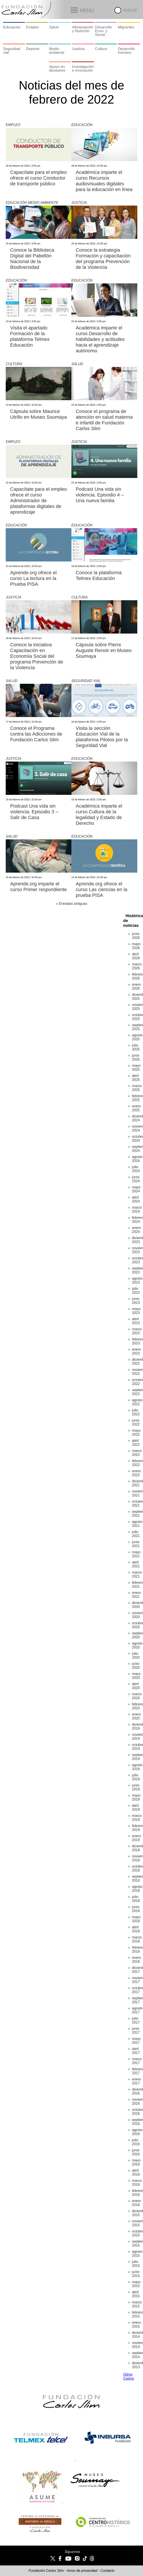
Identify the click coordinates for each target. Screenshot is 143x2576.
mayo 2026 (136, 946)
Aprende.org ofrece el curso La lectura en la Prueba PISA (33, 578)
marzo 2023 (137, 1331)
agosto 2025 (137, 1037)
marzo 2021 (137, 1574)
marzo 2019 (137, 1817)
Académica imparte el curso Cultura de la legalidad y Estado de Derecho (99, 814)
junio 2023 (136, 1301)
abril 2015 (136, 2294)
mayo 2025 (136, 1067)
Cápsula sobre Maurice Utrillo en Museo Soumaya (38, 414)
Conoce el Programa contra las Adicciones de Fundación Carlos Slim (36, 733)
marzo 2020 (137, 1696)
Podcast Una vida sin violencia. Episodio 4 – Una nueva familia (100, 494)
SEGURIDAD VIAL (86, 681)
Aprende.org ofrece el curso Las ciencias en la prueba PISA (101, 889)
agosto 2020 (137, 1645)
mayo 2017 (136, 2040)
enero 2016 (136, 2203)
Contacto (107, 2570)
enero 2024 (136, 1230)
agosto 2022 (137, 1402)
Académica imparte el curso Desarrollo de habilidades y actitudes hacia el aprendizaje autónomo (100, 339)
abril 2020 (136, 1686)
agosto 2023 (137, 1280)
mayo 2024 (136, 1189)
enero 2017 (136, 2081)
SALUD (77, 364)
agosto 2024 (137, 1159)
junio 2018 (136, 1909)
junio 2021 (136, 1544)
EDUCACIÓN (81, 125)
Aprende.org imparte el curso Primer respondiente (38, 886)
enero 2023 (136, 1351)
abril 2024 (136, 1199)
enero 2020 (136, 1716)
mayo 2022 (136, 1432)
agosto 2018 (137, 1888)
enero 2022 (136, 1473)
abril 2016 (136, 2172)
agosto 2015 (137, 2253)
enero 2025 (136, 1108)
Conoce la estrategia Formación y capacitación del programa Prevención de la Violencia (103, 258)
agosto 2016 (137, 2132)
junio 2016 (136, 2152)
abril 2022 (136, 1442)
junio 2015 (136, 2274)
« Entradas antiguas (71, 903)
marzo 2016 (137, 2182)
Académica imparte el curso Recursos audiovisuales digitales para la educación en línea (104, 180)
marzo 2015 (137, 2304)
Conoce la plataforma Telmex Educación (99, 575)
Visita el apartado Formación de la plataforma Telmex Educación (29, 336)
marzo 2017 (137, 2061)
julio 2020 (136, 1655)
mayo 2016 (136, 2162)
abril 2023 (136, 1321)
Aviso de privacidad (82, 2570)
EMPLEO (13, 125)
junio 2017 (136, 2030)
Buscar (130, 10)
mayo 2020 (136, 1676)
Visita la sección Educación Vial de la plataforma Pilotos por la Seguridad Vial (102, 736)
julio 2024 (136, 1169)
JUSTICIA (79, 202)
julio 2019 (136, 1777)
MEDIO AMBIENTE (43, 202)
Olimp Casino (128, 2376)
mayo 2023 (136, 1311)
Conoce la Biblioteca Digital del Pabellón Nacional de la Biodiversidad (32, 258)
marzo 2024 (137, 1209)
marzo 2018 (137, 1939)
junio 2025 (136, 1057)
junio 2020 (136, 1665)
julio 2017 (136, 2020)
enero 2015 (136, 2324)
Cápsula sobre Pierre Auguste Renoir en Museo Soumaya (104, 650)
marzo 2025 (137, 1088)
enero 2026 (136, 986)
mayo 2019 (136, 1797)
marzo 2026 (137, 966)
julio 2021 (136, 1534)
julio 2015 (136, 2263)
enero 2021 (136, 1594)
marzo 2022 (137, 1453)
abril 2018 (136, 1929)
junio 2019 (136, 1787)
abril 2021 (136, 1564)
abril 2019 (136, 1807)
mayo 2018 (136, 1919)
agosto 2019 (137, 1767)
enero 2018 (136, 1959)
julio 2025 (136, 1047)
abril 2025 (136, 1078)
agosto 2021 (137, 1524)
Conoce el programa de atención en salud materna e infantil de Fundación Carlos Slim (104, 420)
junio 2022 (136, 1422)
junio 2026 (136, 936)
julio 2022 (136, 1412)
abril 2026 (136, 956)
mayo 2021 (136, 1554)
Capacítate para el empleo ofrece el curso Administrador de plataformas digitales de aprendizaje (38, 500)
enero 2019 (136, 1838)
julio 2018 (136, 1899)
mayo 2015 (136, 2284)
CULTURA (14, 364)
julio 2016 (136, 2142)
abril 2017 (136, 2051)
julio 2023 (136, 1290)
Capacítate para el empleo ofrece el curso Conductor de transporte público (38, 177)
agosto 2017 (137, 2010)
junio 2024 (136, 1179)
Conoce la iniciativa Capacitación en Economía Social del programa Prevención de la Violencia (36, 656)
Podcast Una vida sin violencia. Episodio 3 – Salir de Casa (34, 811)
